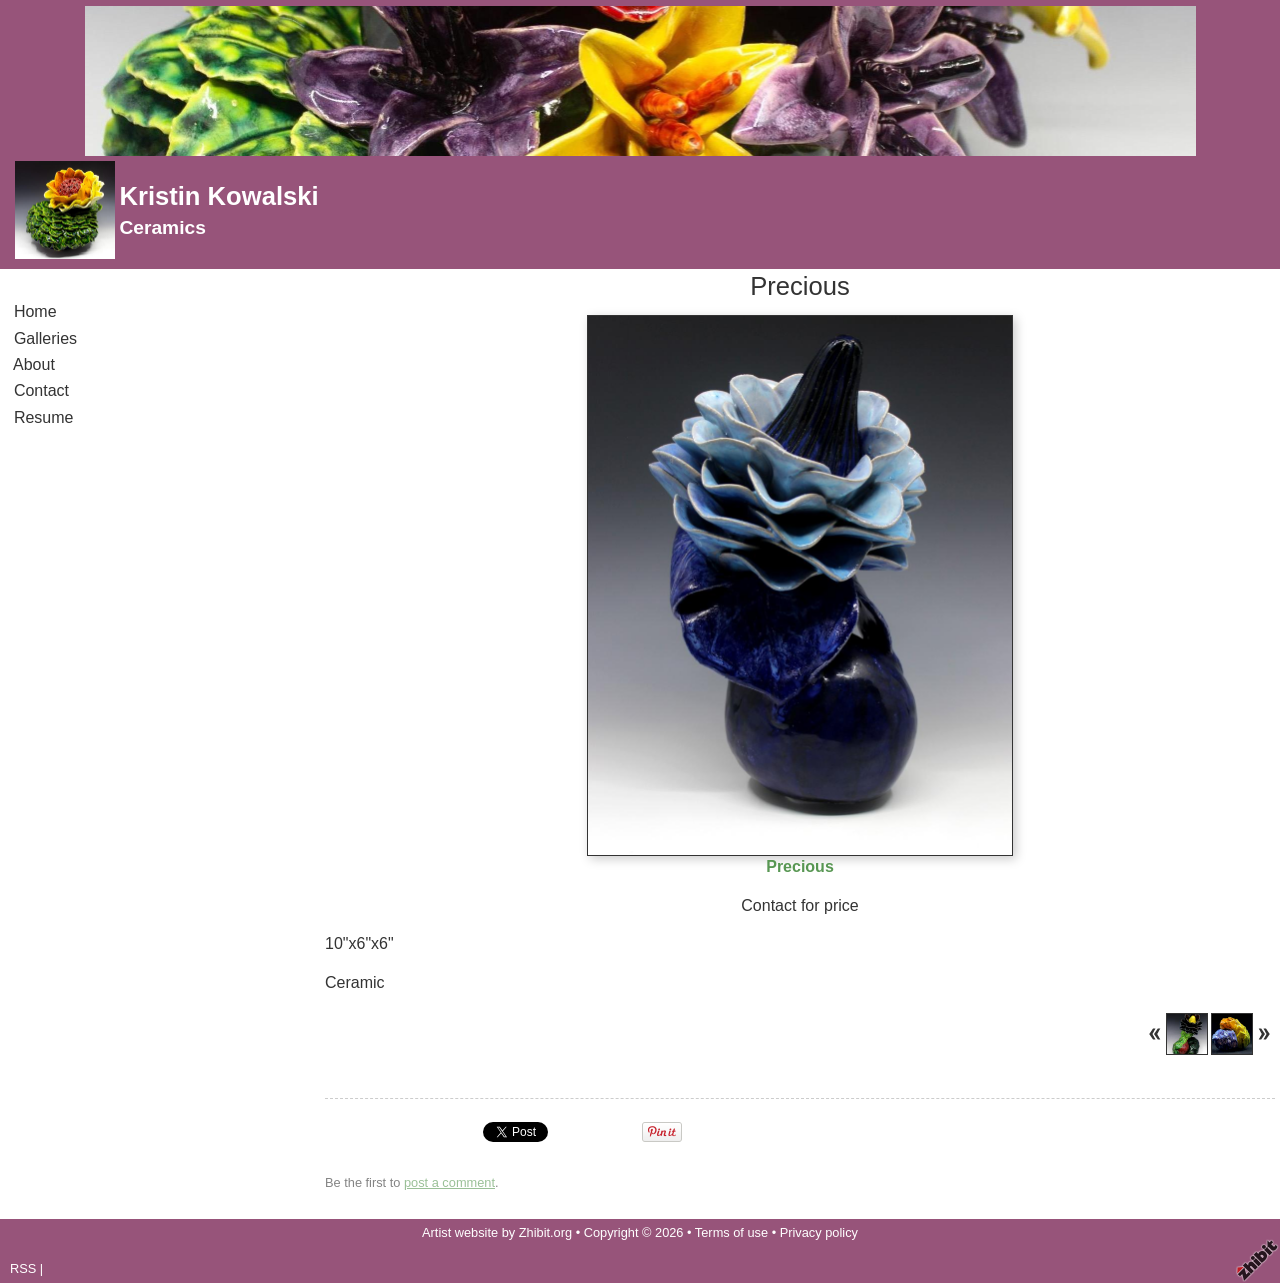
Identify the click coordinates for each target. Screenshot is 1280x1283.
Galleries (45, 338)
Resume (43, 417)
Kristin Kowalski (218, 196)
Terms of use (731, 1232)
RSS (23, 1268)
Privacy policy (819, 1232)
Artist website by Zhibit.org (497, 1232)
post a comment (449, 1182)
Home (35, 311)
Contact (41, 390)
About (34, 364)
